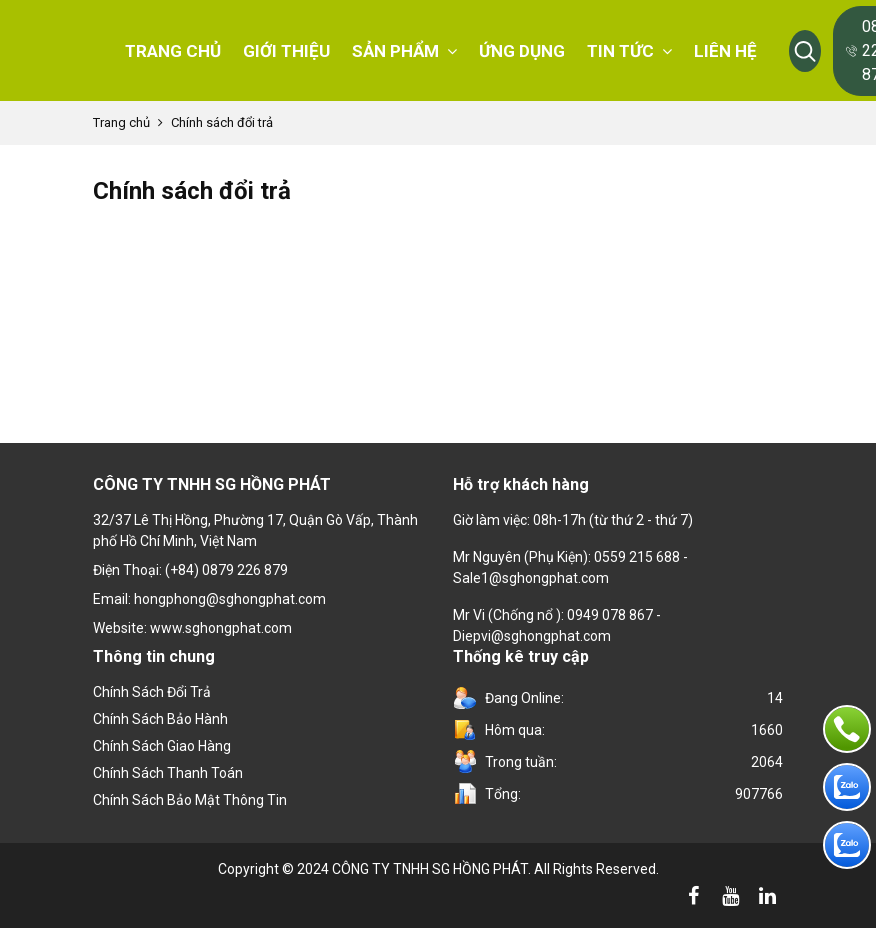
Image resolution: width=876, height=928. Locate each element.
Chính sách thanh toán (168, 773)
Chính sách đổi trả (152, 692)
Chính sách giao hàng (162, 746)
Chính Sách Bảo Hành (160, 719)
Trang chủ (121, 122)
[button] (805, 51)
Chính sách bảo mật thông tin (190, 800)
